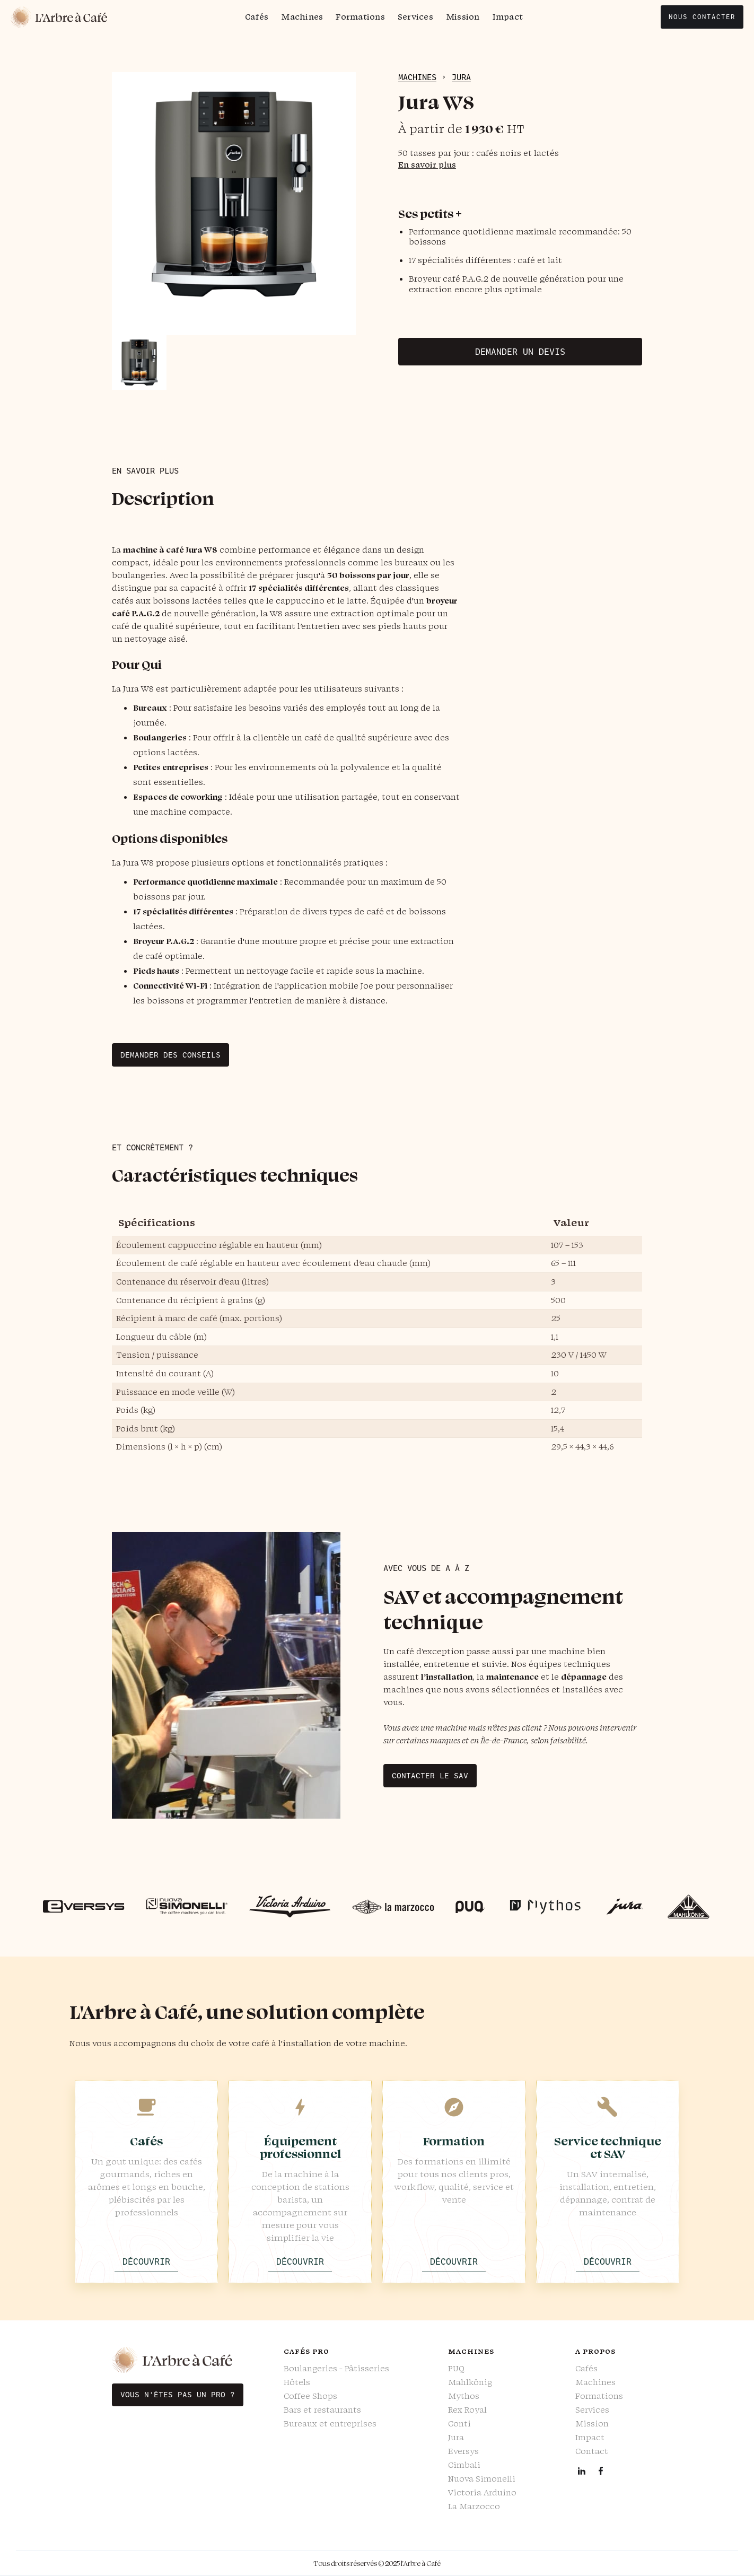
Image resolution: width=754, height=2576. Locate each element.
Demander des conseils (170, 1055)
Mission (463, 16)
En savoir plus (427, 165)
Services (415, 16)
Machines (302, 16)
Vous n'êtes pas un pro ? (177, 2394)
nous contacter (702, 17)
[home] (59, 16)
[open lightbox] (234, 203)
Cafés (256, 16)
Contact (591, 2451)
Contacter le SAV (430, 1775)
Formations (360, 16)
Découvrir (146, 2261)
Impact (508, 16)
